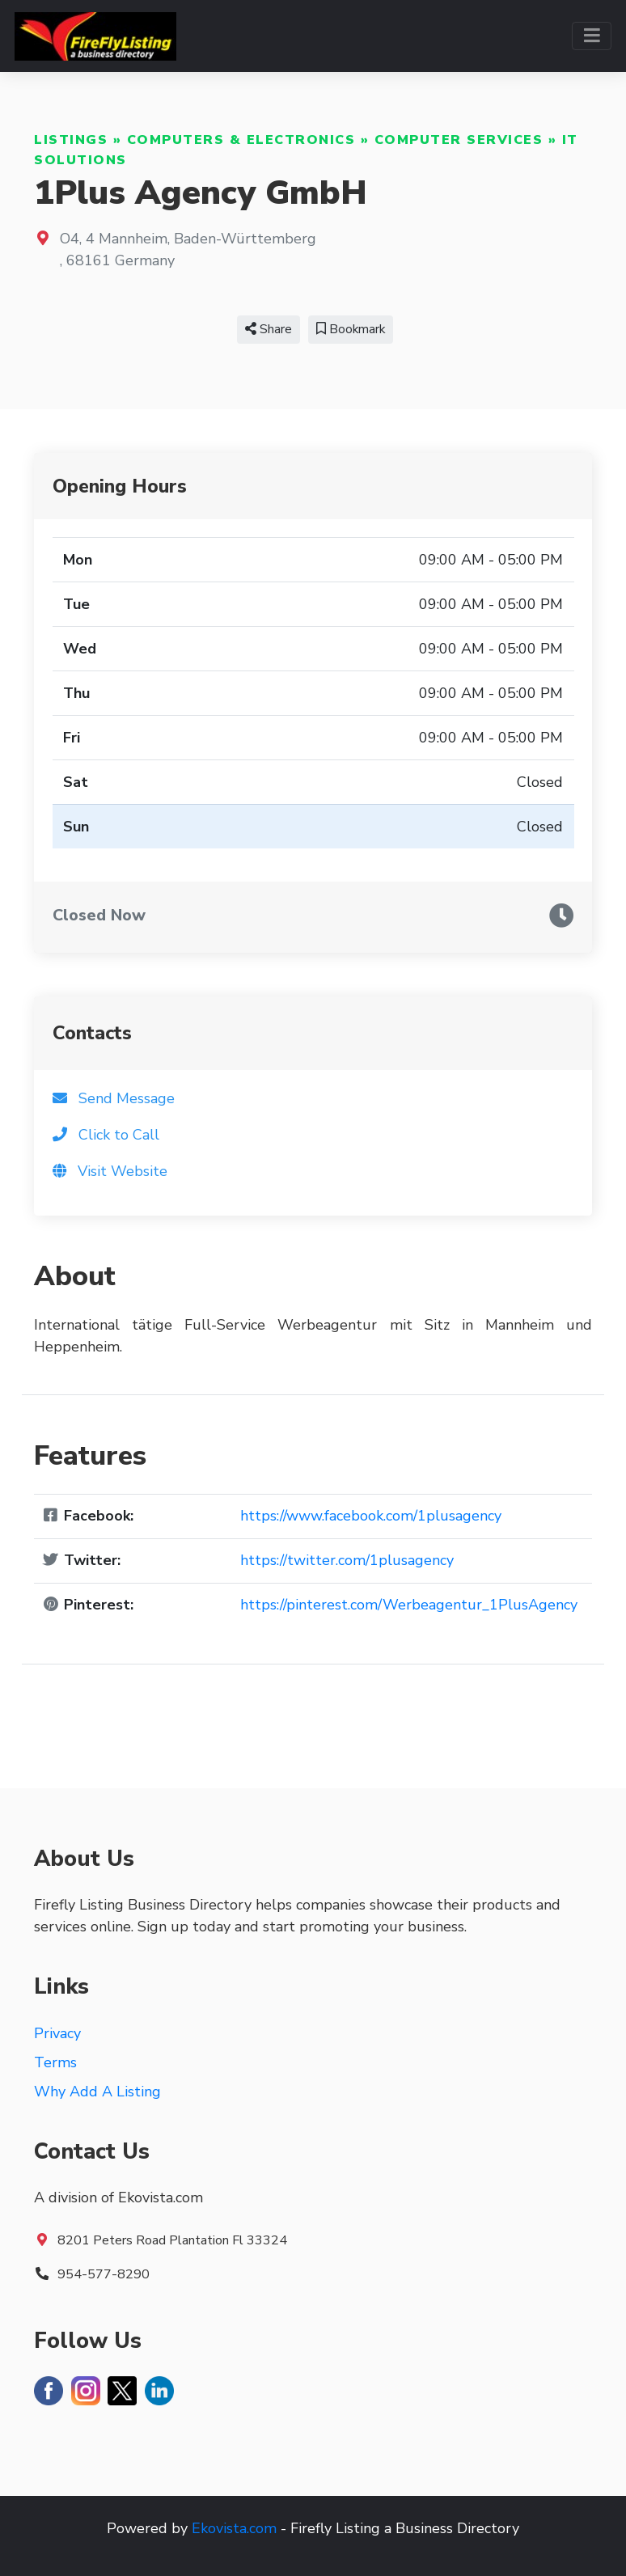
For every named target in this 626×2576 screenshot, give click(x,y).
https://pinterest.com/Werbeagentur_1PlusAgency (408, 1604)
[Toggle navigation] (591, 36)
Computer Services (459, 140)
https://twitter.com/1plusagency (347, 1560)
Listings (71, 140)
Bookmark (350, 329)
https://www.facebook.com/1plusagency (370, 1515)
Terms (55, 2062)
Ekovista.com (234, 2528)
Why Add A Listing (97, 2091)
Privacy (57, 2033)
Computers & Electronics (241, 140)
